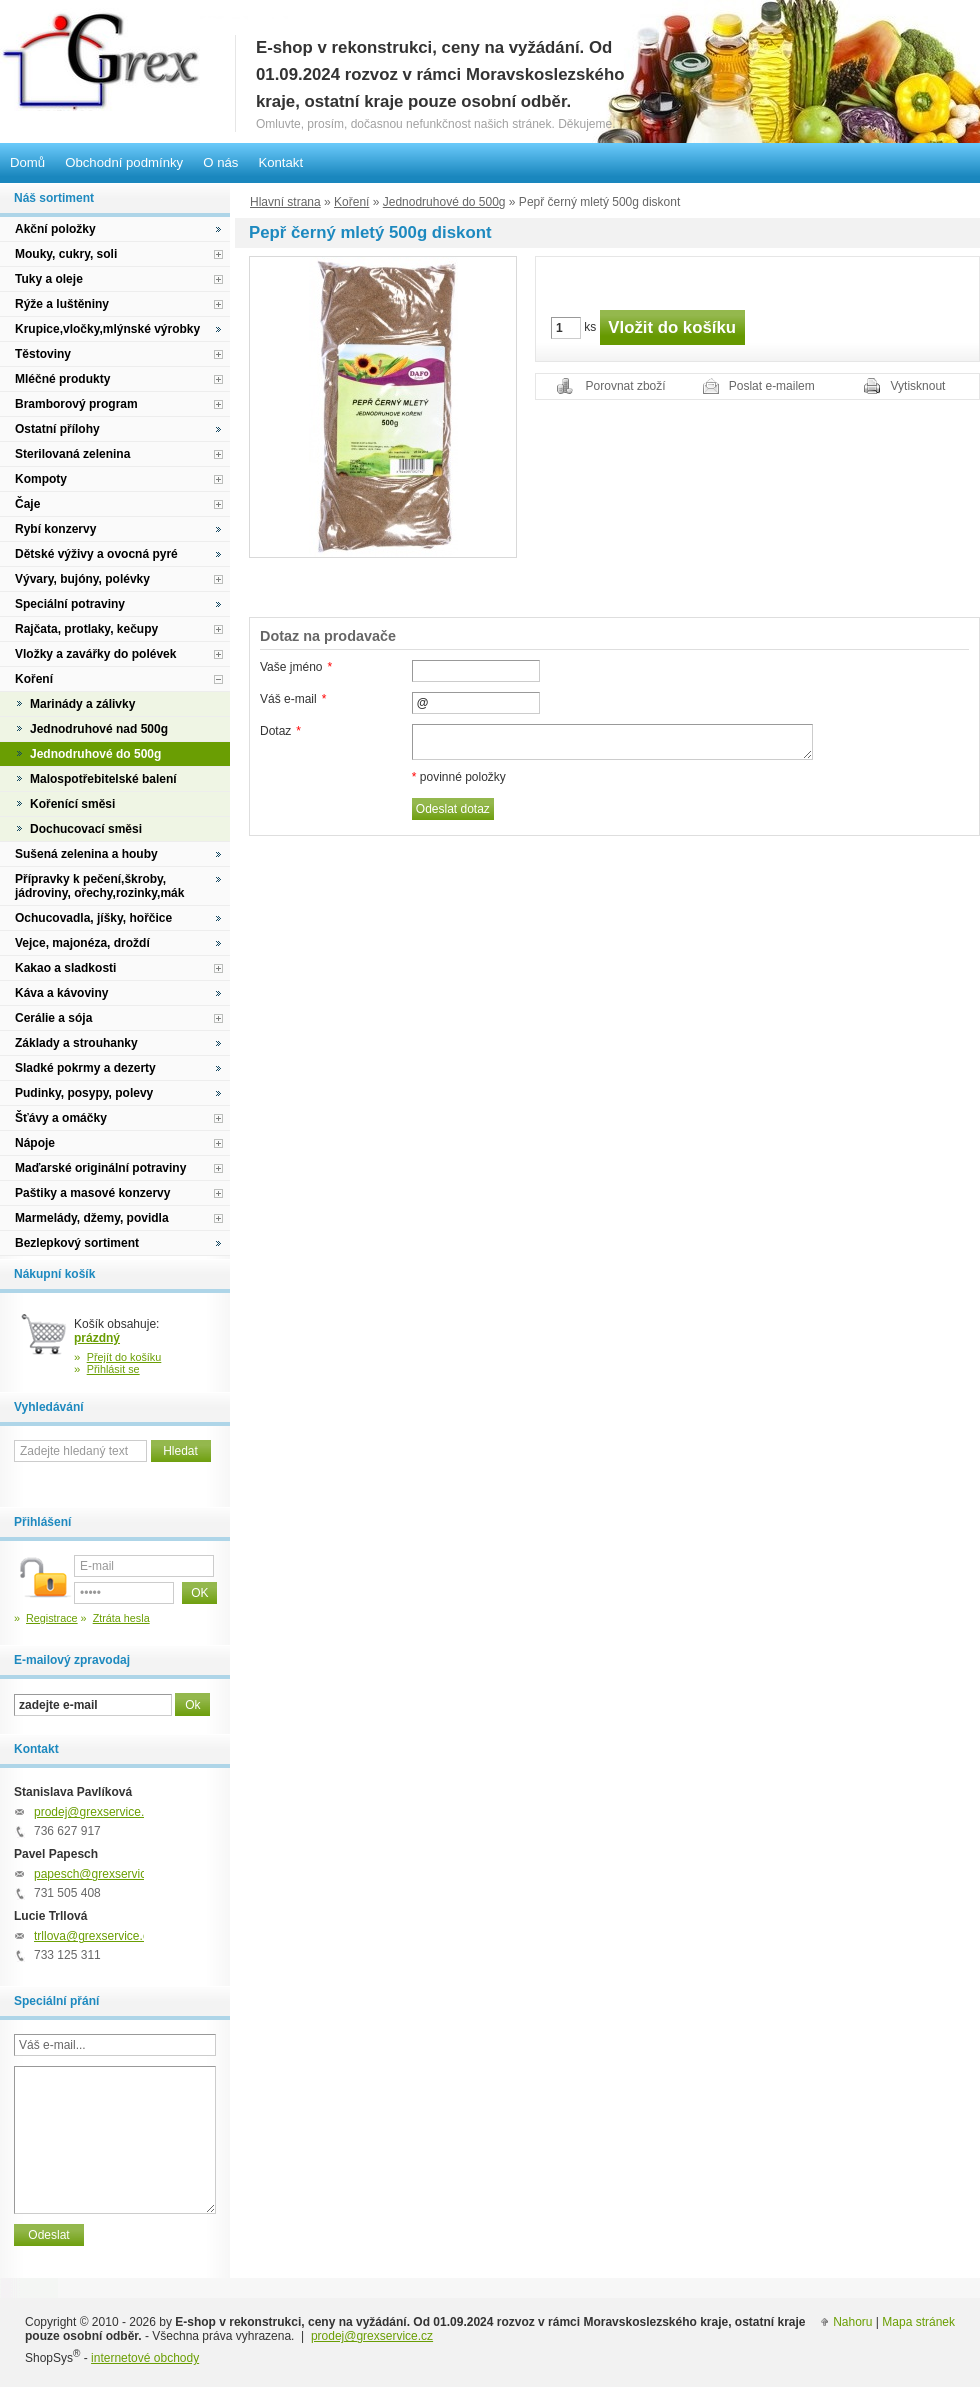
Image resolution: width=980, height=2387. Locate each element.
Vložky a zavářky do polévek (95, 654)
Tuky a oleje (49, 279)
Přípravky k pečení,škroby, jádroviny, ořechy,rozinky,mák (99, 886)
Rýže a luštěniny (62, 304)
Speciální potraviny (70, 604)
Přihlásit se (113, 1369)
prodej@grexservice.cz (95, 1812)
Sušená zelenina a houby (86, 854)
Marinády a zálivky (82, 704)
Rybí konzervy (55, 529)
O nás (220, 162)
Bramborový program (76, 404)
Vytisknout (918, 386)
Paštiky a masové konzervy (92, 1193)
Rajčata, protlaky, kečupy (86, 629)
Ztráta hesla (121, 1618)
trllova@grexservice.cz (94, 1936)
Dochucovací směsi (86, 829)
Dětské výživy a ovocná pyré (96, 554)
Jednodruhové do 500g (444, 202)
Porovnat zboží (626, 386)
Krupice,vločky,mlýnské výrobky (107, 329)
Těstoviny (43, 354)
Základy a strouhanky (76, 1043)
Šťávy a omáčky (61, 1118)
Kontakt (280, 162)
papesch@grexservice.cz (101, 1874)
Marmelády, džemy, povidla (92, 1218)
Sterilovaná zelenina (72, 454)
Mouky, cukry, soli (66, 254)
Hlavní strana (285, 202)
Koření (351, 202)
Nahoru (852, 2322)
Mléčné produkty (62, 379)
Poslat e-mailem (772, 386)
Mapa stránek (918, 2322)
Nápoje (35, 1143)
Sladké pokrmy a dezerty (85, 1068)
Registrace (52, 1618)
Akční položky (55, 229)
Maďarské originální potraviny (100, 1168)
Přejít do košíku (124, 1357)
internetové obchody (145, 2358)
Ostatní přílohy (57, 429)
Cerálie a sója (53, 1018)
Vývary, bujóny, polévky (82, 579)
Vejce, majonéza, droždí (82, 943)
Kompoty (41, 479)
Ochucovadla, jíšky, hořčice (93, 918)
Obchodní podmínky (124, 162)
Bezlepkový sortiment (77, 1243)
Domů (27, 162)
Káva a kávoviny (61, 993)
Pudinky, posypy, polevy (84, 1093)
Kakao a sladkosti (65, 968)
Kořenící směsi (72, 804)
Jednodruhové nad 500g (99, 729)
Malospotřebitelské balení (103, 779)
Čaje (27, 504)
